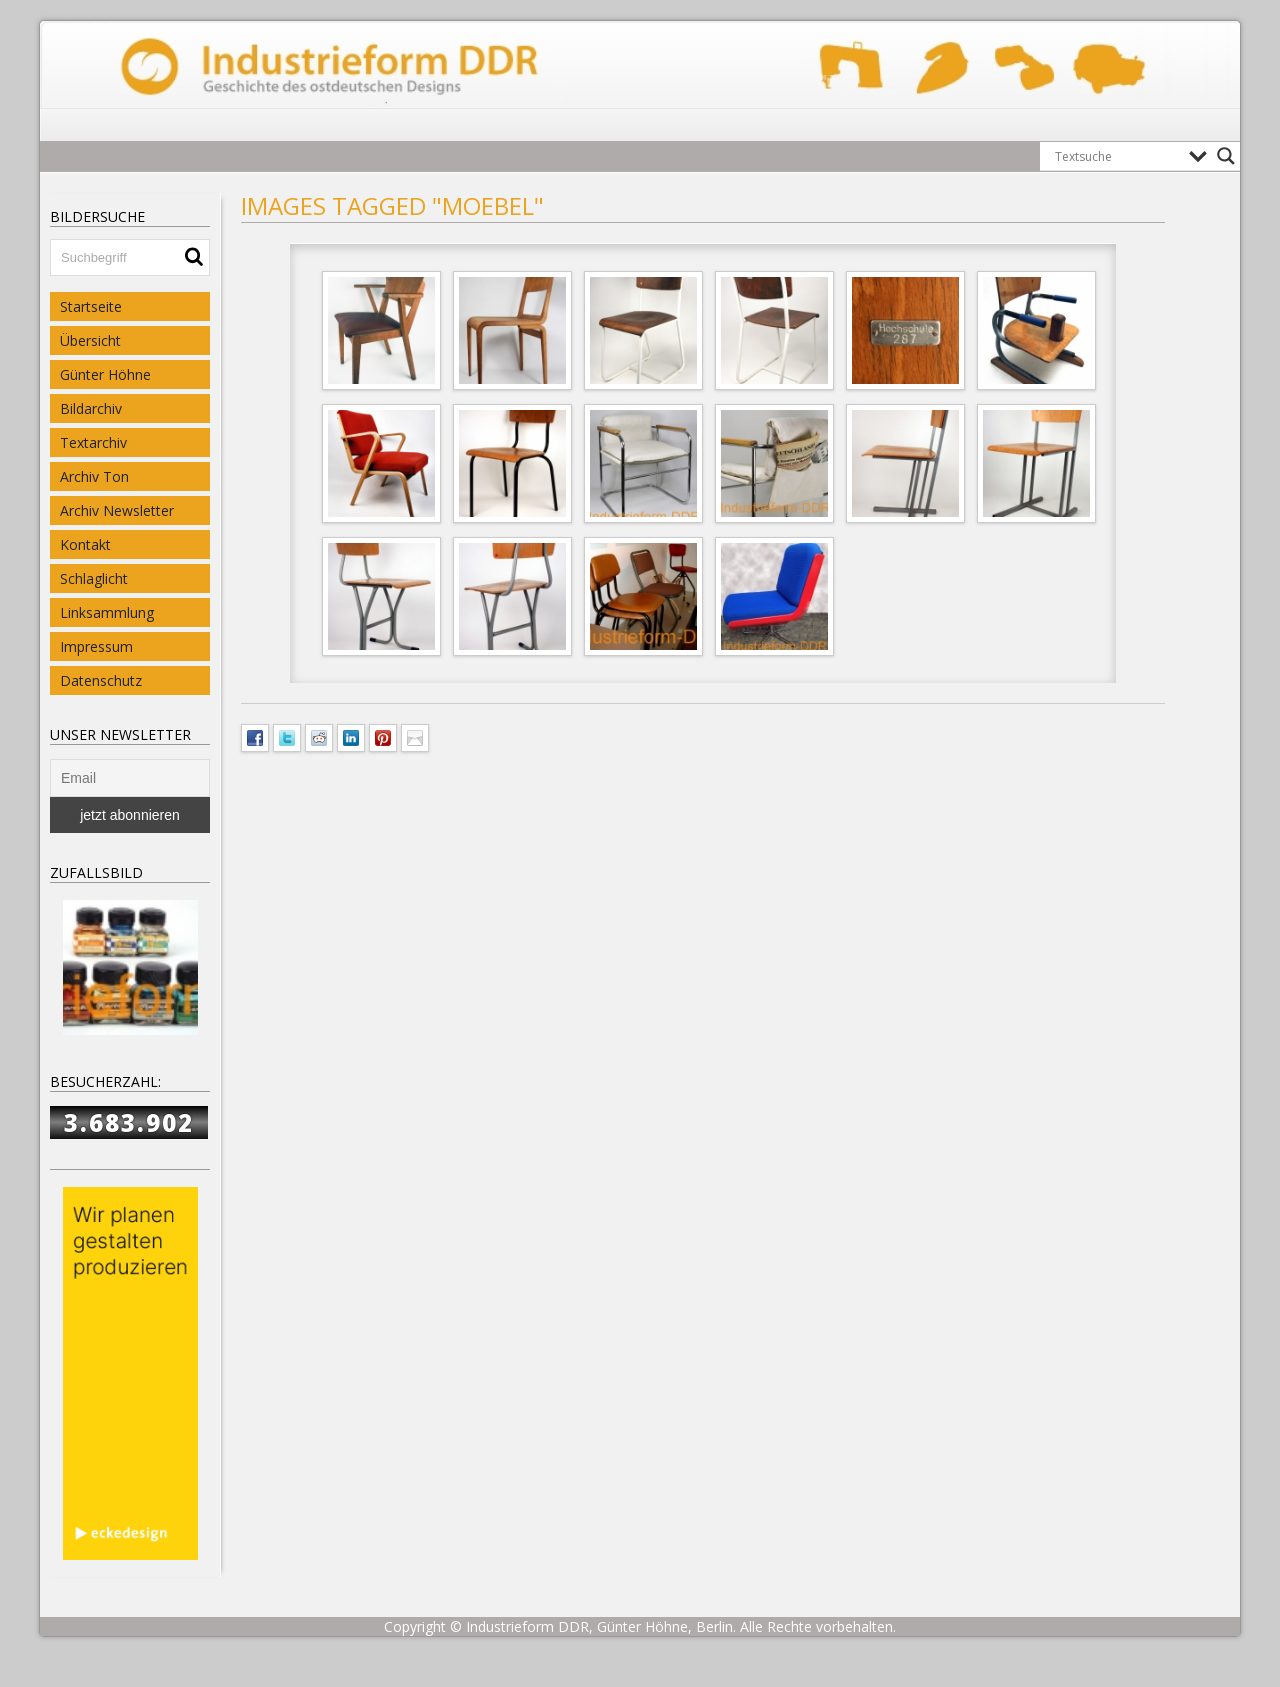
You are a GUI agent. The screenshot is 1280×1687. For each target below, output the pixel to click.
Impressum (96, 646)
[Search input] (1117, 156)
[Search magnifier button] (1226, 156)
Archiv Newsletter (117, 510)
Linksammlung (107, 612)
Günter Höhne (105, 374)
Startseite (91, 306)
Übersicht (90, 340)
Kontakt (85, 544)
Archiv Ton (94, 476)
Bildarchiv (91, 408)
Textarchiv (93, 442)
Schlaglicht (94, 578)
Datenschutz (101, 680)
